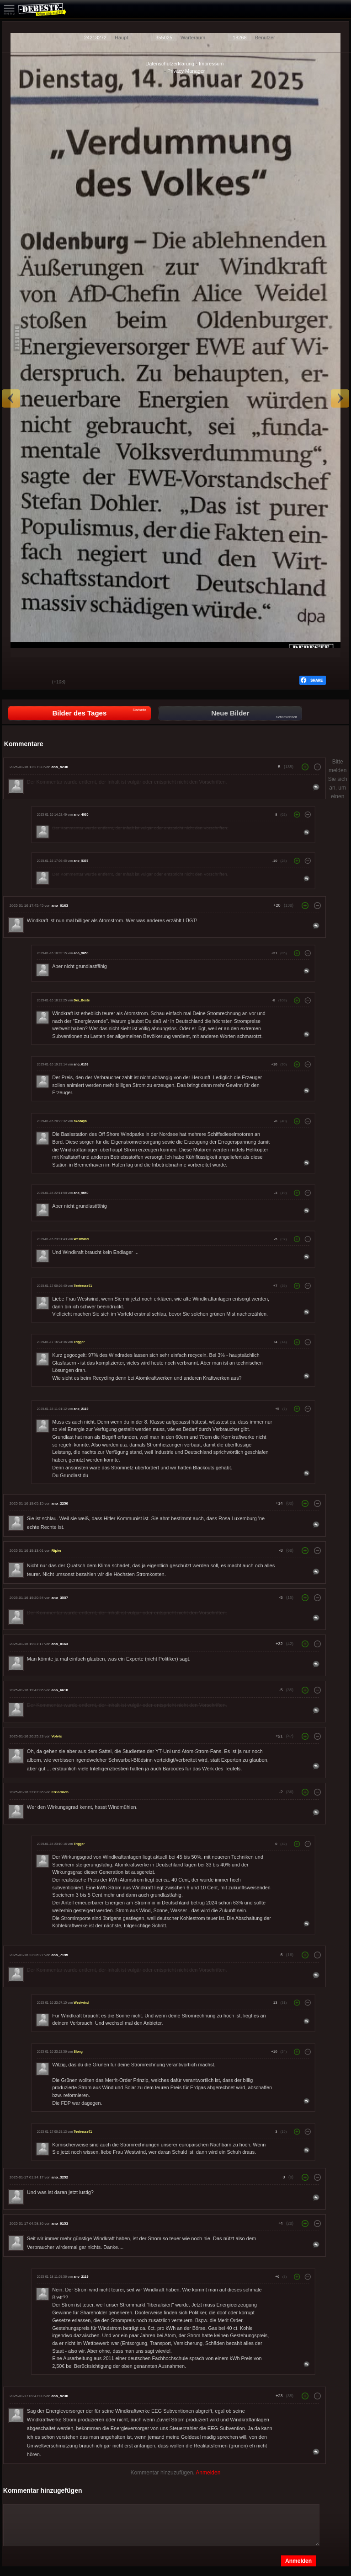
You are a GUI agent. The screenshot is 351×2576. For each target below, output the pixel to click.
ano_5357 (81, 861)
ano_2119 (81, 1409)
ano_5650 (81, 953)
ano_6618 (59, 1690)
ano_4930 (81, 815)
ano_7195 (59, 1955)
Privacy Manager (186, 71)
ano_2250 (59, 1503)
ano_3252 (59, 2177)
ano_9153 (59, 2223)
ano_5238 (59, 767)
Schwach (38, 682)
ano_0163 (59, 905)
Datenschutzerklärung (169, 63)
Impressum (211, 63)
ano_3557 (59, 1598)
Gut (15, 682)
